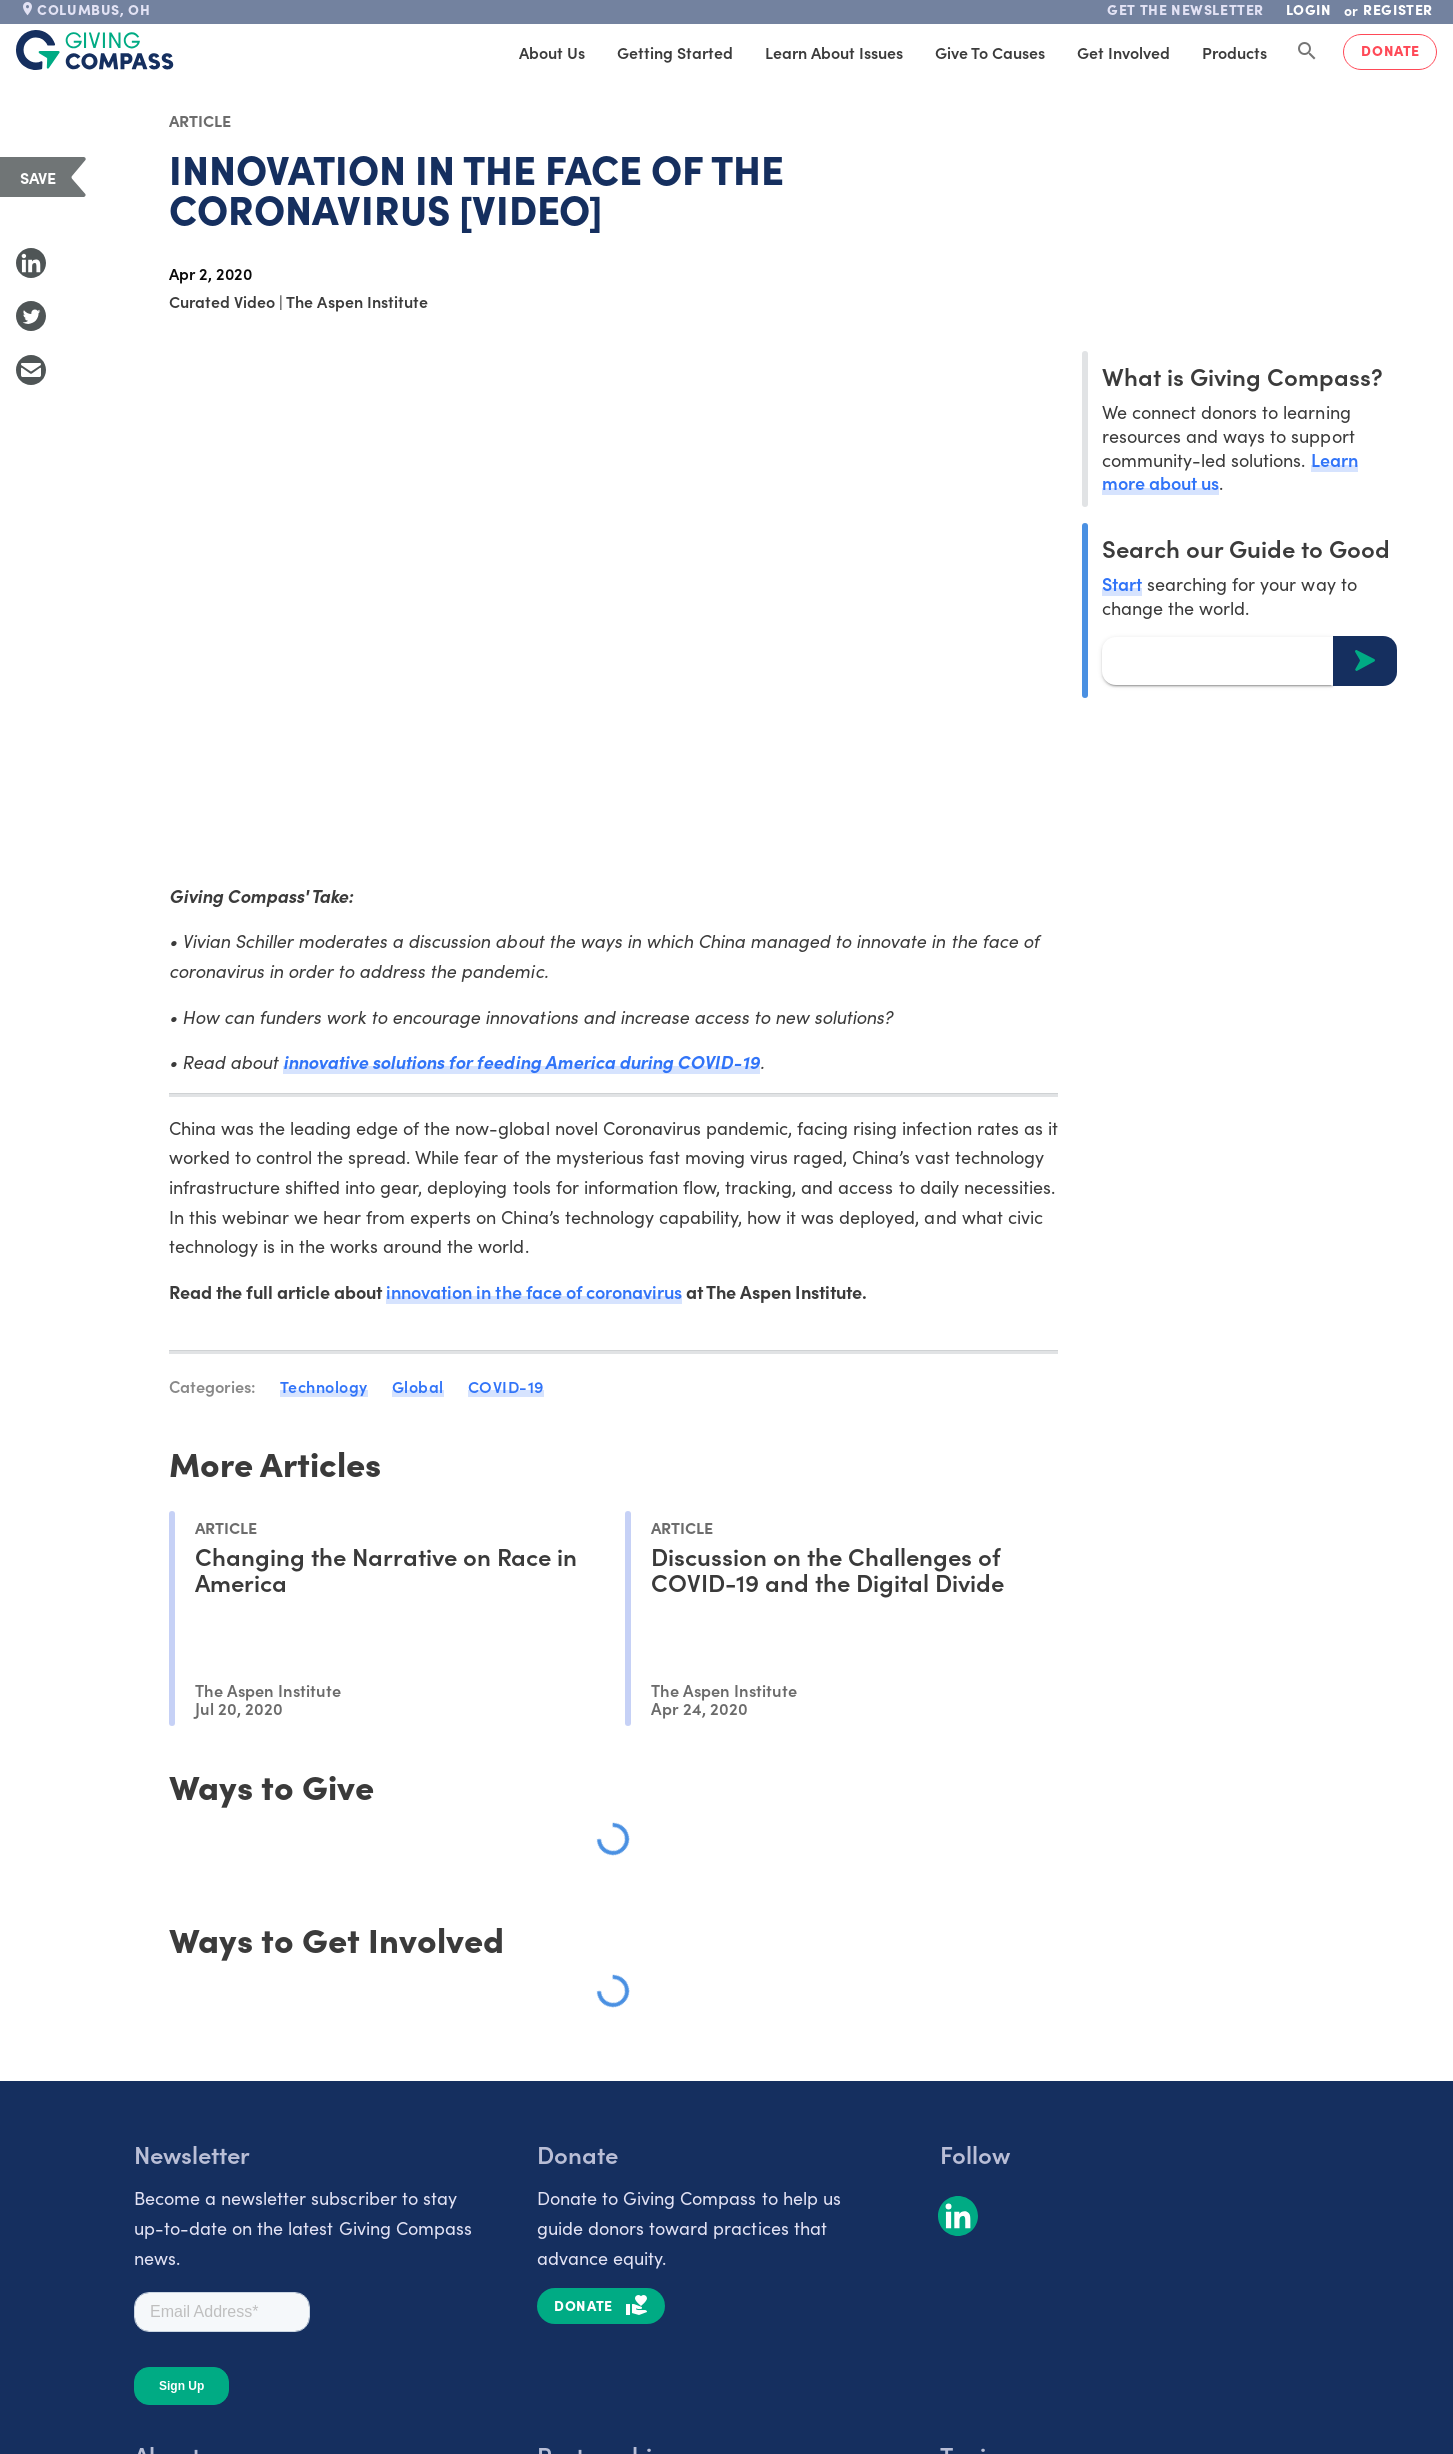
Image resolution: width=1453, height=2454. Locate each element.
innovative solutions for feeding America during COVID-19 (521, 1061)
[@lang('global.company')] (95, 50)
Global (418, 1386)
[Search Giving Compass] (1307, 52)
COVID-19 (506, 1386)
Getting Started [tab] (675, 52)
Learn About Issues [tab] (834, 52)
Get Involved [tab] (1123, 52)
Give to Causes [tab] (990, 52)
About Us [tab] (552, 52)
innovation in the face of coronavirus (534, 1291)
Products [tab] (1234, 52)
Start (1122, 583)
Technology (324, 1386)
